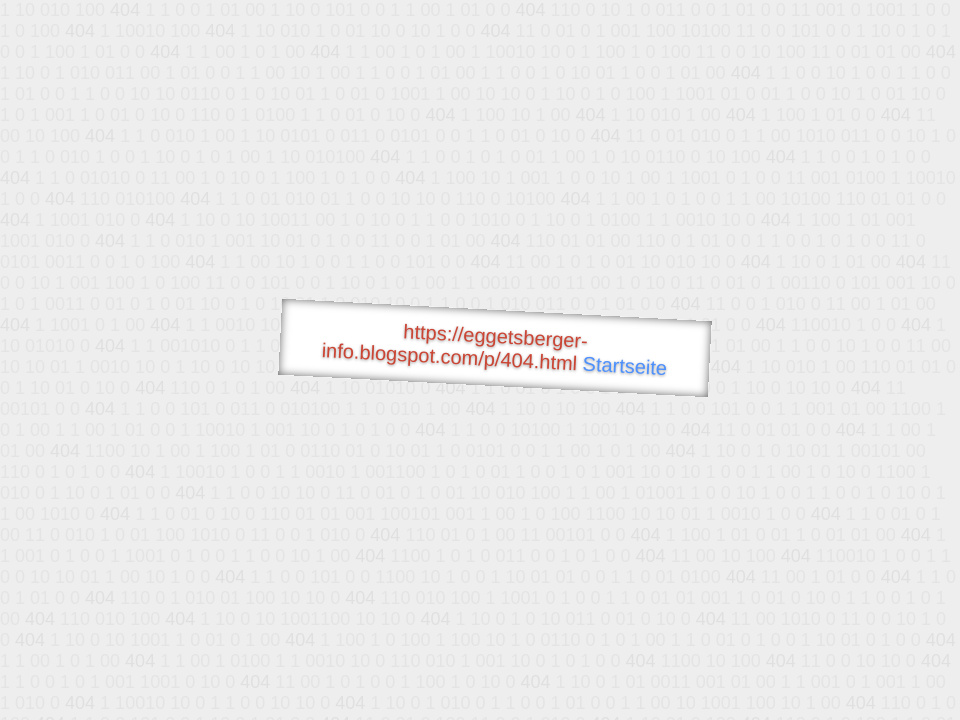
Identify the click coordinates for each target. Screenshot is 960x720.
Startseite (625, 366)
